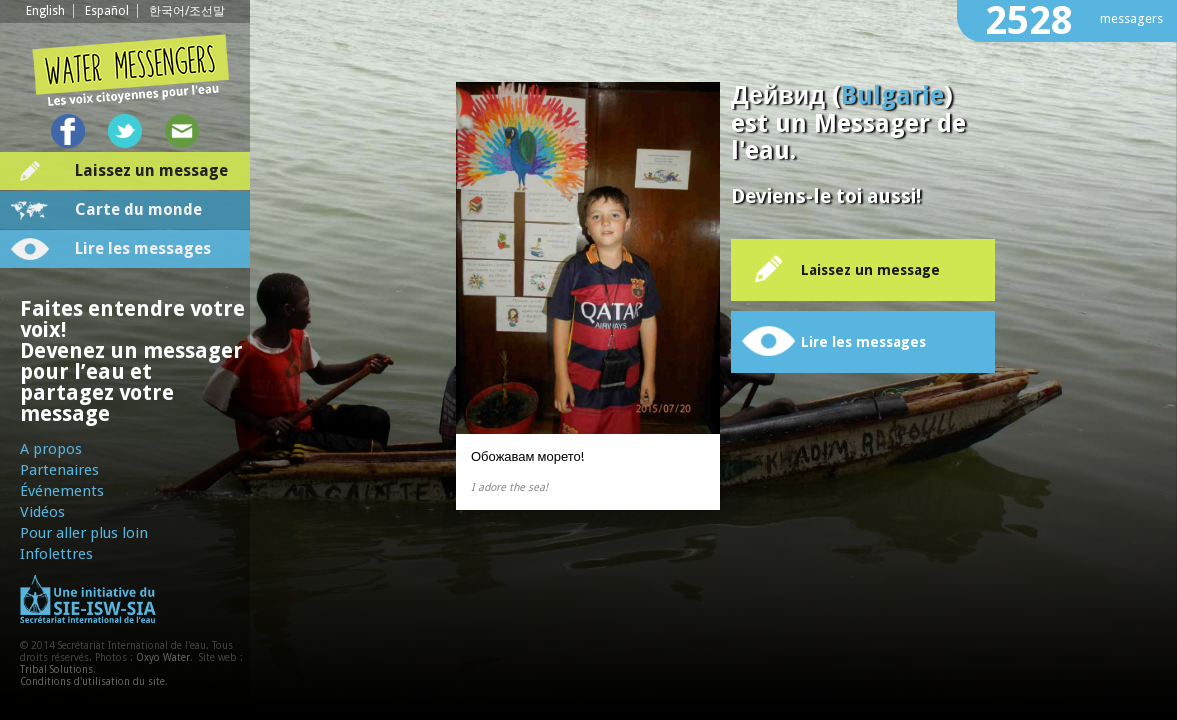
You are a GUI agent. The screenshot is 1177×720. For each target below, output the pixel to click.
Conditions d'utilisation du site (92, 681)
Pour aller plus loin (84, 533)
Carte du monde (138, 209)
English (45, 11)
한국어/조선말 (187, 11)
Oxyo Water (163, 657)
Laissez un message (151, 170)
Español (107, 11)
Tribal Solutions (56, 669)
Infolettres (56, 554)
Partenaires (59, 470)
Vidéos (42, 512)
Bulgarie (892, 95)
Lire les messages (143, 248)
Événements (62, 491)
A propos (51, 449)
